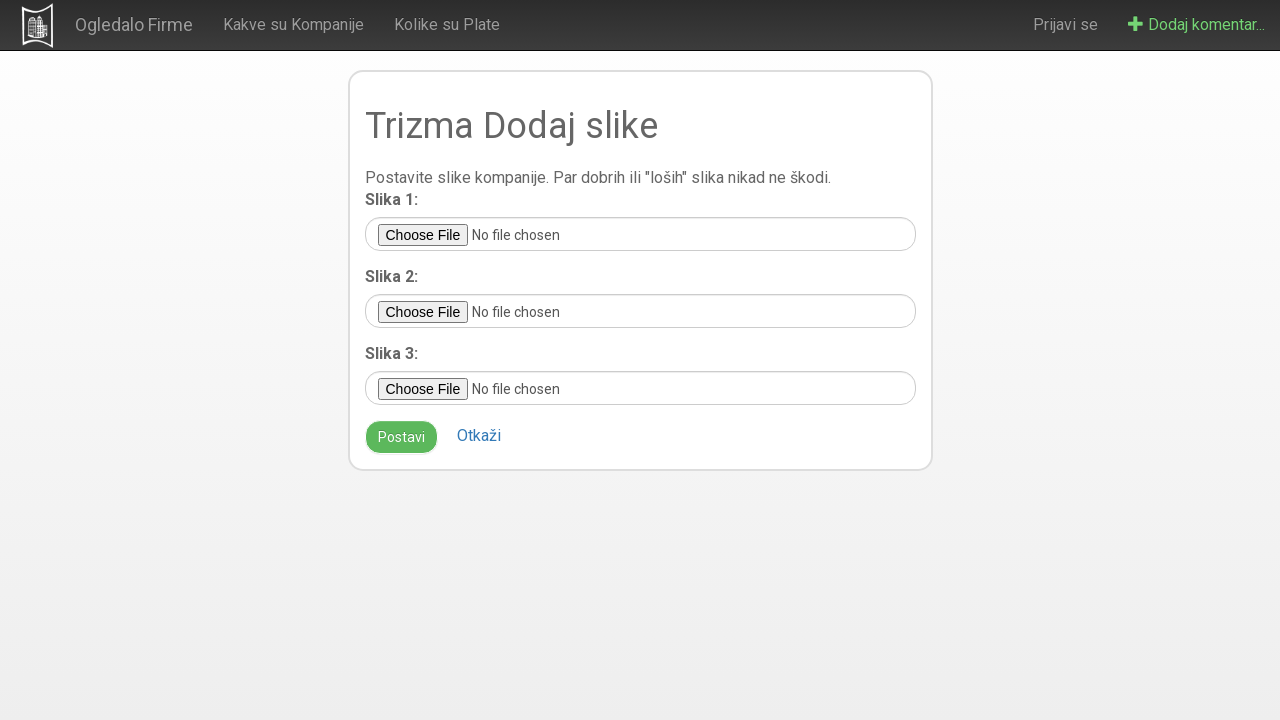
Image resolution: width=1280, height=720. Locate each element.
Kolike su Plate (447, 24)
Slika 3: (391, 353)
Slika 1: (391, 199)
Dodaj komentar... (1196, 24)
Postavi (401, 437)
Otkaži (479, 435)
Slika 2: (391, 276)
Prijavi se (1065, 24)
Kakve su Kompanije (293, 24)
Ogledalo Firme (134, 24)
